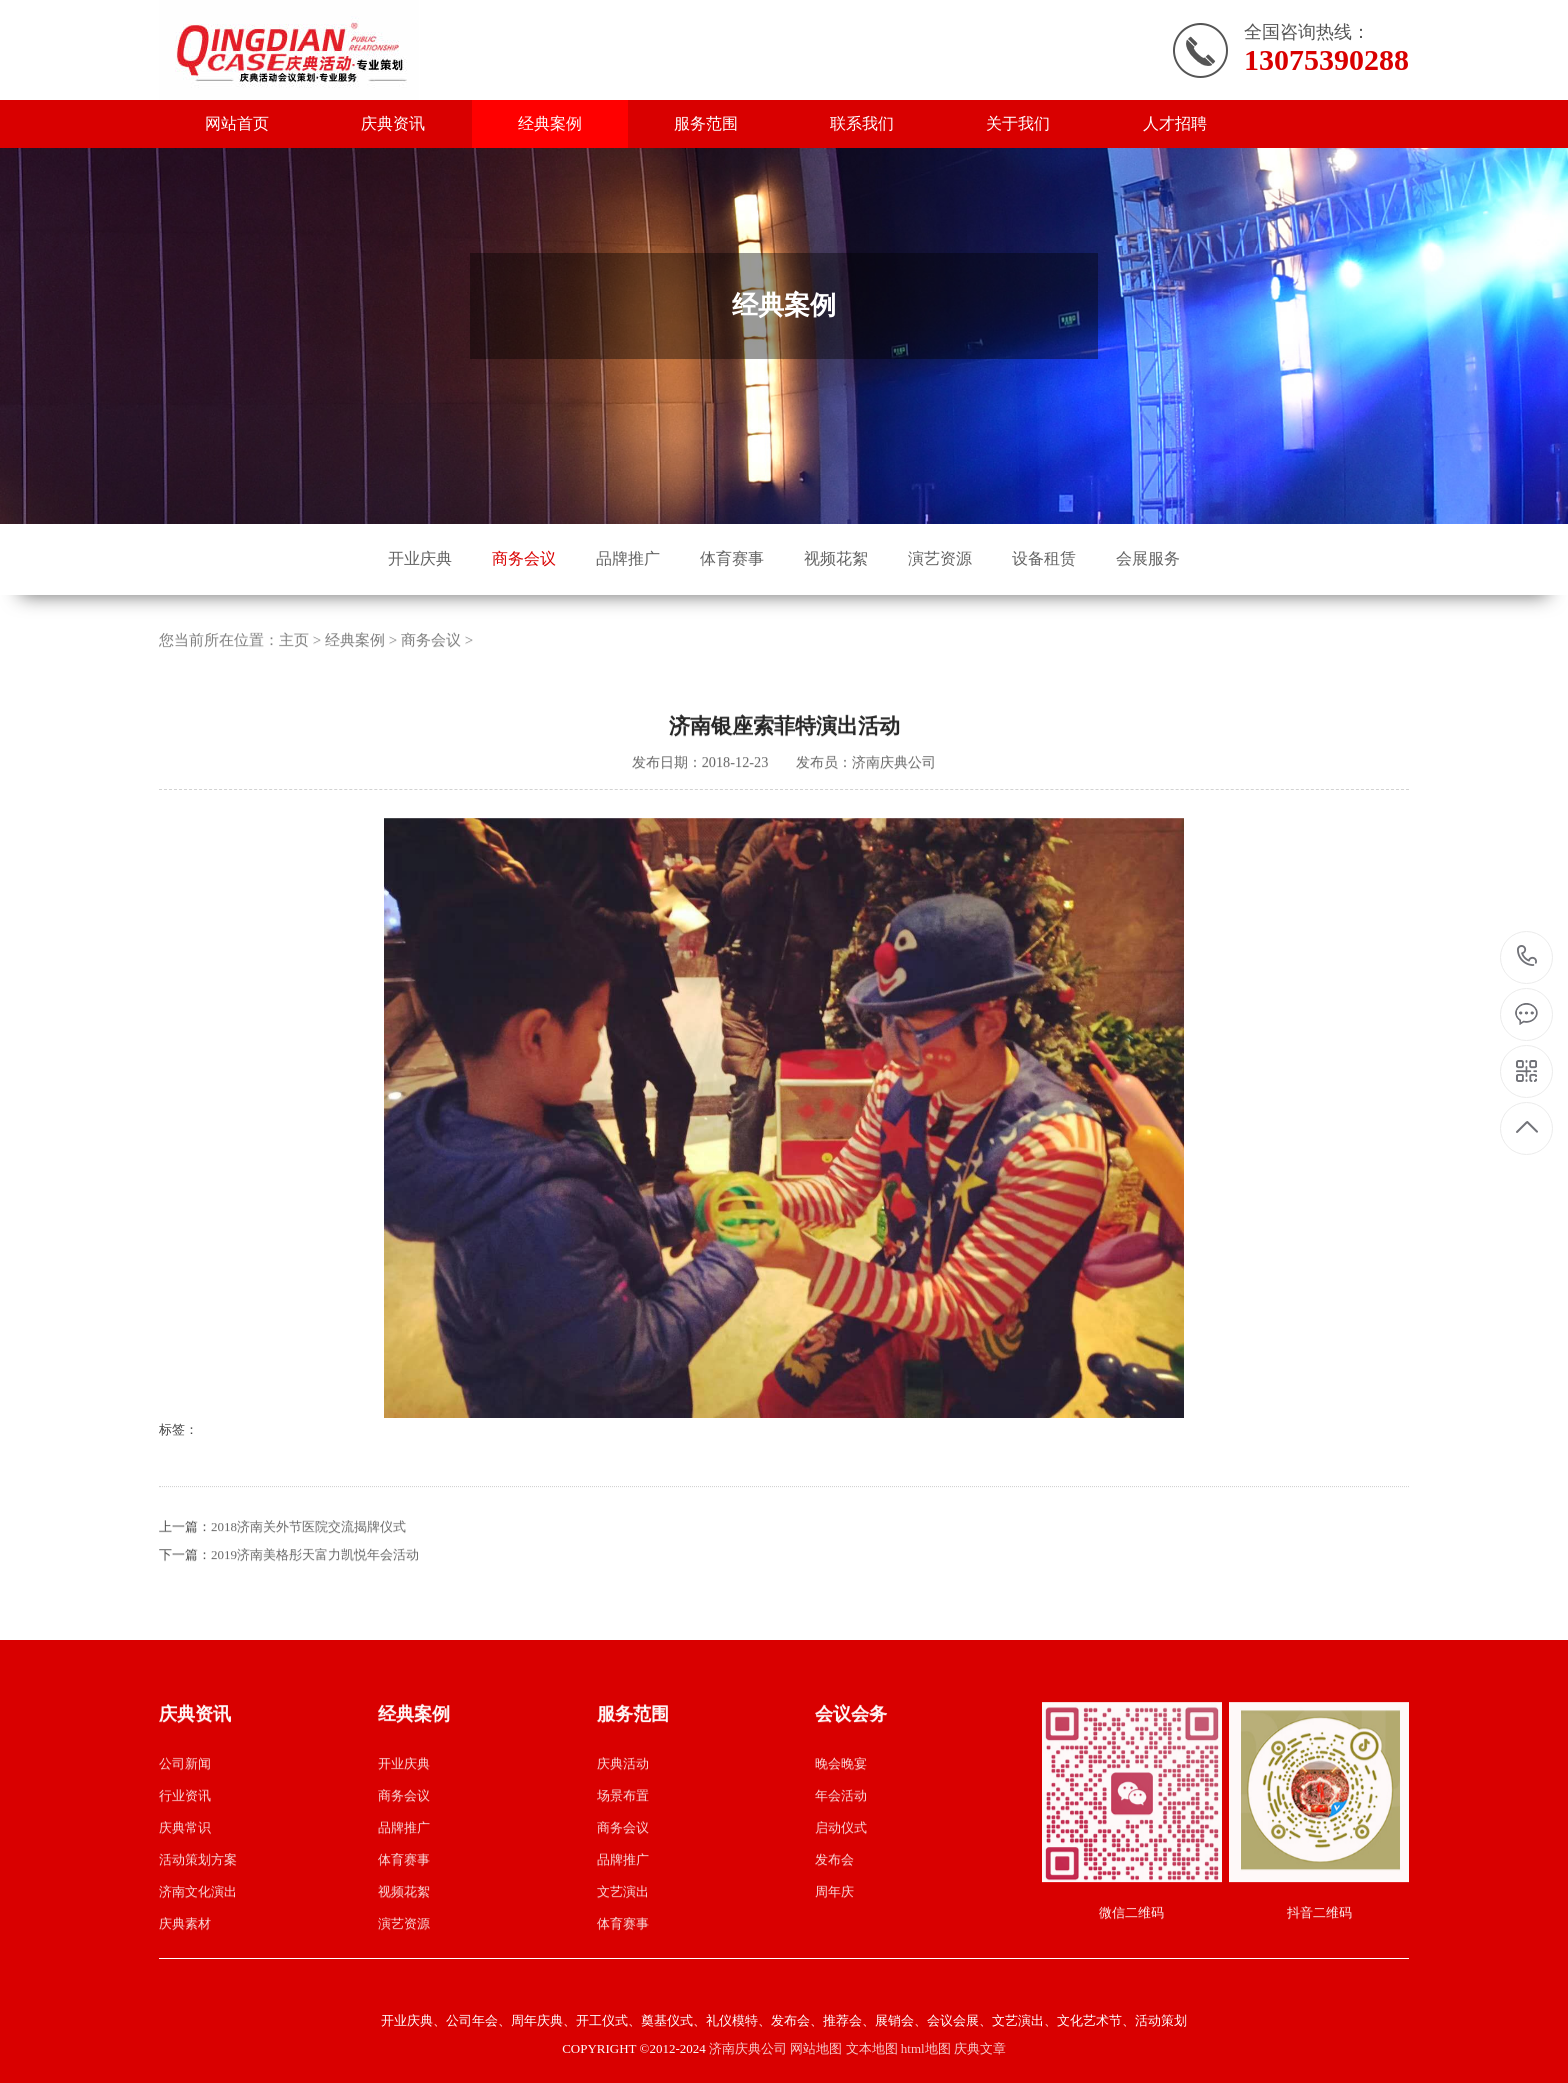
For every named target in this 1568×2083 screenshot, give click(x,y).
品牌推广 (628, 558)
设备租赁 (1044, 558)
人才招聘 (1175, 123)
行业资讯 (185, 1886)
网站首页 (237, 123)
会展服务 (1148, 558)
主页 (294, 731)
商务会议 (524, 558)
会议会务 (851, 1805)
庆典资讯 (393, 123)
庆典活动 (623, 1854)
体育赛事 (732, 558)
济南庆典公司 (748, 2048)
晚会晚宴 (841, 1854)
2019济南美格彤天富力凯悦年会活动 (315, 1645)
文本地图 (872, 2048)
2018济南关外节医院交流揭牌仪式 (308, 1617)
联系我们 (862, 123)
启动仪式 (841, 1918)
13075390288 (1527, 956)
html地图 (926, 2048)
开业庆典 (420, 558)
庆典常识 (185, 1918)
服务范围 (706, 123)
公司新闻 (185, 1854)
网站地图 (816, 2048)
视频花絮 (836, 558)
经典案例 (550, 123)
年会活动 (841, 1886)
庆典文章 (980, 2048)
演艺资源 (940, 558)
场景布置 (623, 1886)
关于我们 (1018, 123)
